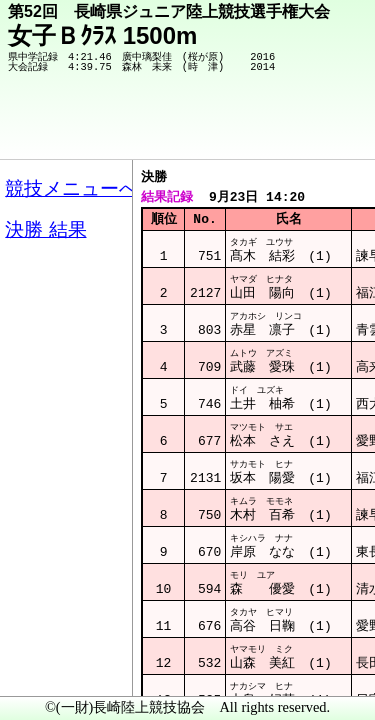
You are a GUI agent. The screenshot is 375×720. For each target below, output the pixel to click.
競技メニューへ (290, 131)
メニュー (56, 669)
